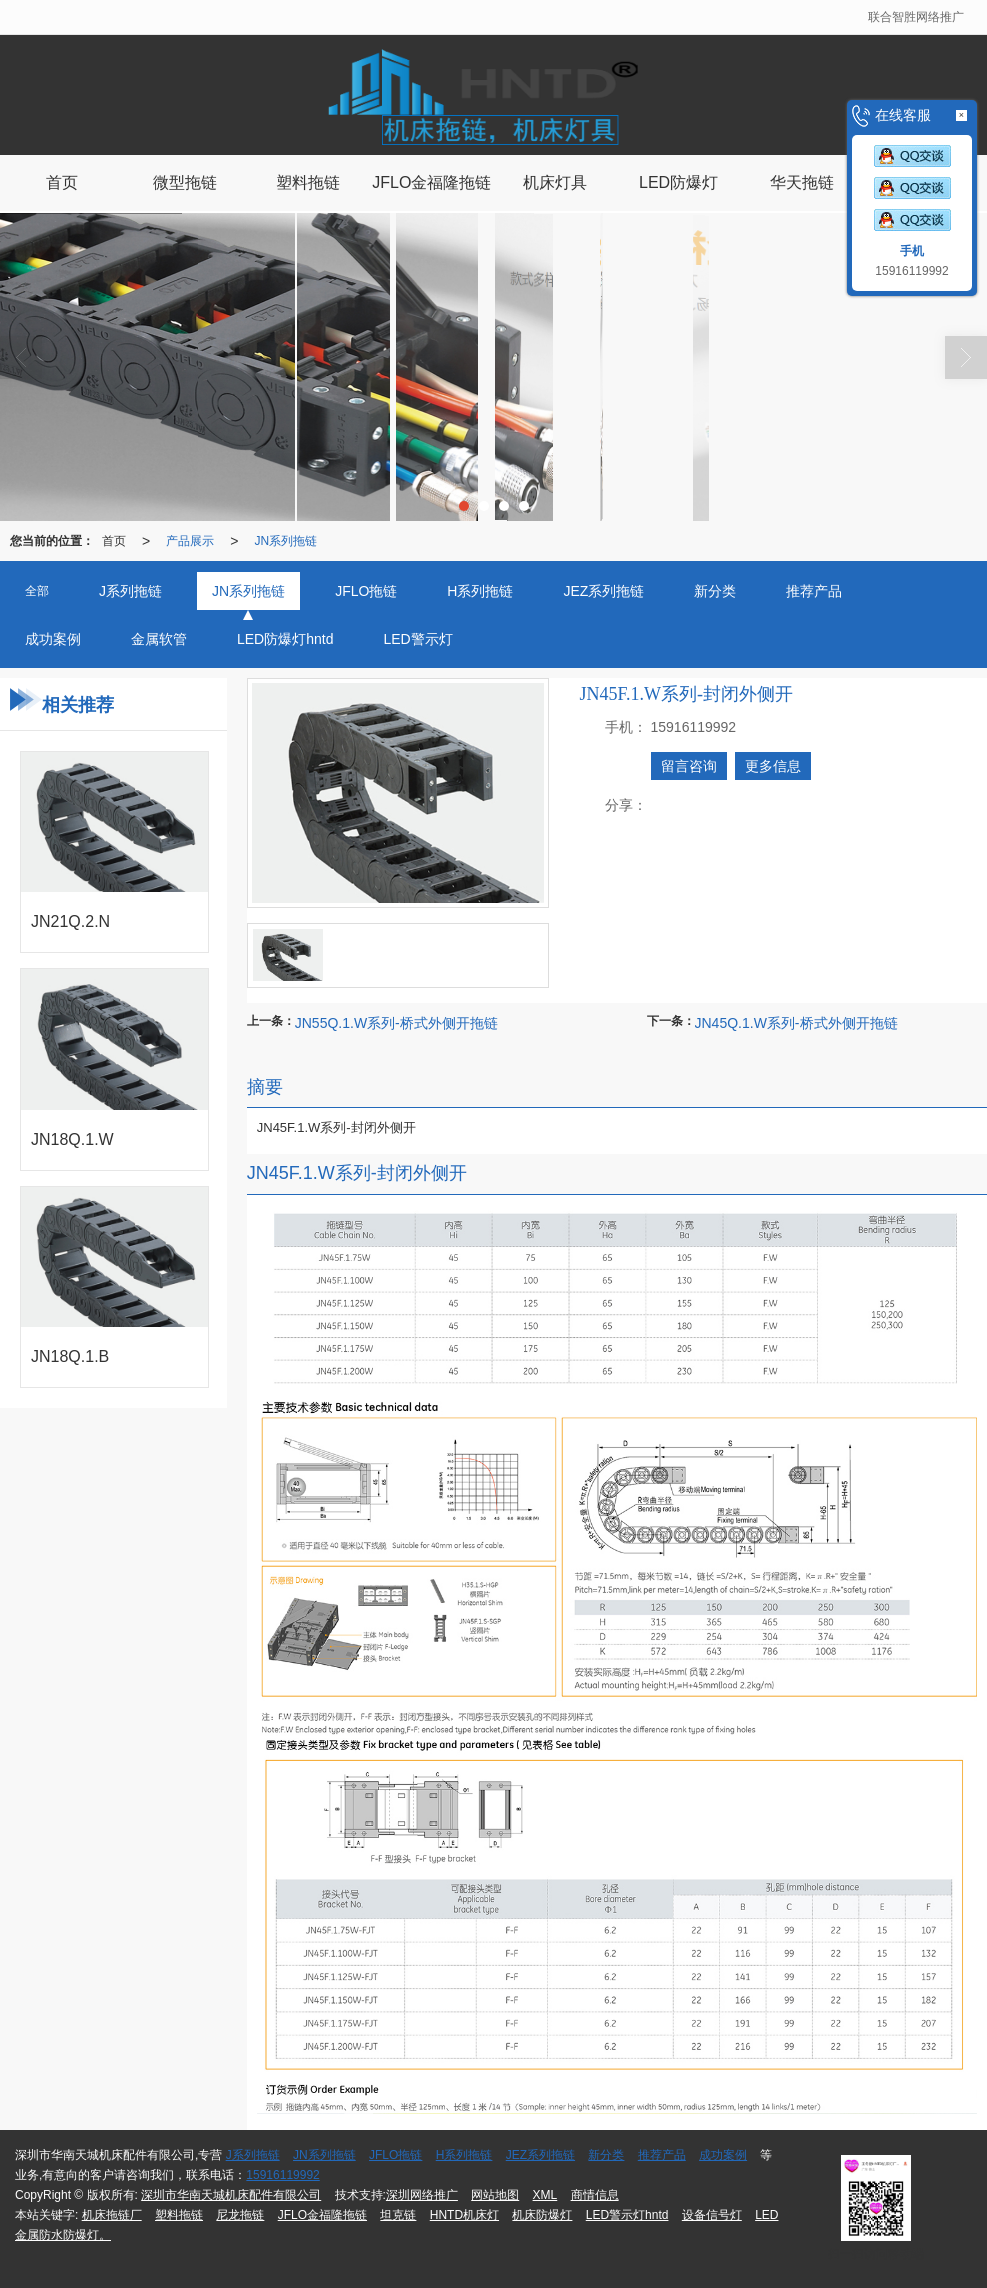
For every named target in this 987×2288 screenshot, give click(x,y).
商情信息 (595, 2195)
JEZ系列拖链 (540, 2155)
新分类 (606, 2155)
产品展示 (190, 541)
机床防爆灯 (542, 2215)
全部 (37, 591)
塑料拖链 (179, 2215)
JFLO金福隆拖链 (322, 2215)
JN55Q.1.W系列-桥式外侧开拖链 (396, 1023)
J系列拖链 (253, 2155)
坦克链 (398, 2215)
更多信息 (773, 766)
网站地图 (495, 2195)
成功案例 (723, 2155)
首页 (114, 541)
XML (545, 2195)
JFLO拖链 (395, 2155)
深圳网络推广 (422, 2195)
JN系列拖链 (285, 541)
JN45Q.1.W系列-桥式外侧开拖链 (796, 1023)
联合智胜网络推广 (916, 17)
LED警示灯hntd (627, 2215)
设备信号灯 (712, 2215)
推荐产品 (662, 2155)
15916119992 (282, 2175)
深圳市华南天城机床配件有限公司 (231, 2195)
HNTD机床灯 (464, 2215)
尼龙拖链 (240, 2215)
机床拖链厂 (112, 2215)
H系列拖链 (464, 2155)
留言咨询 (689, 766)
